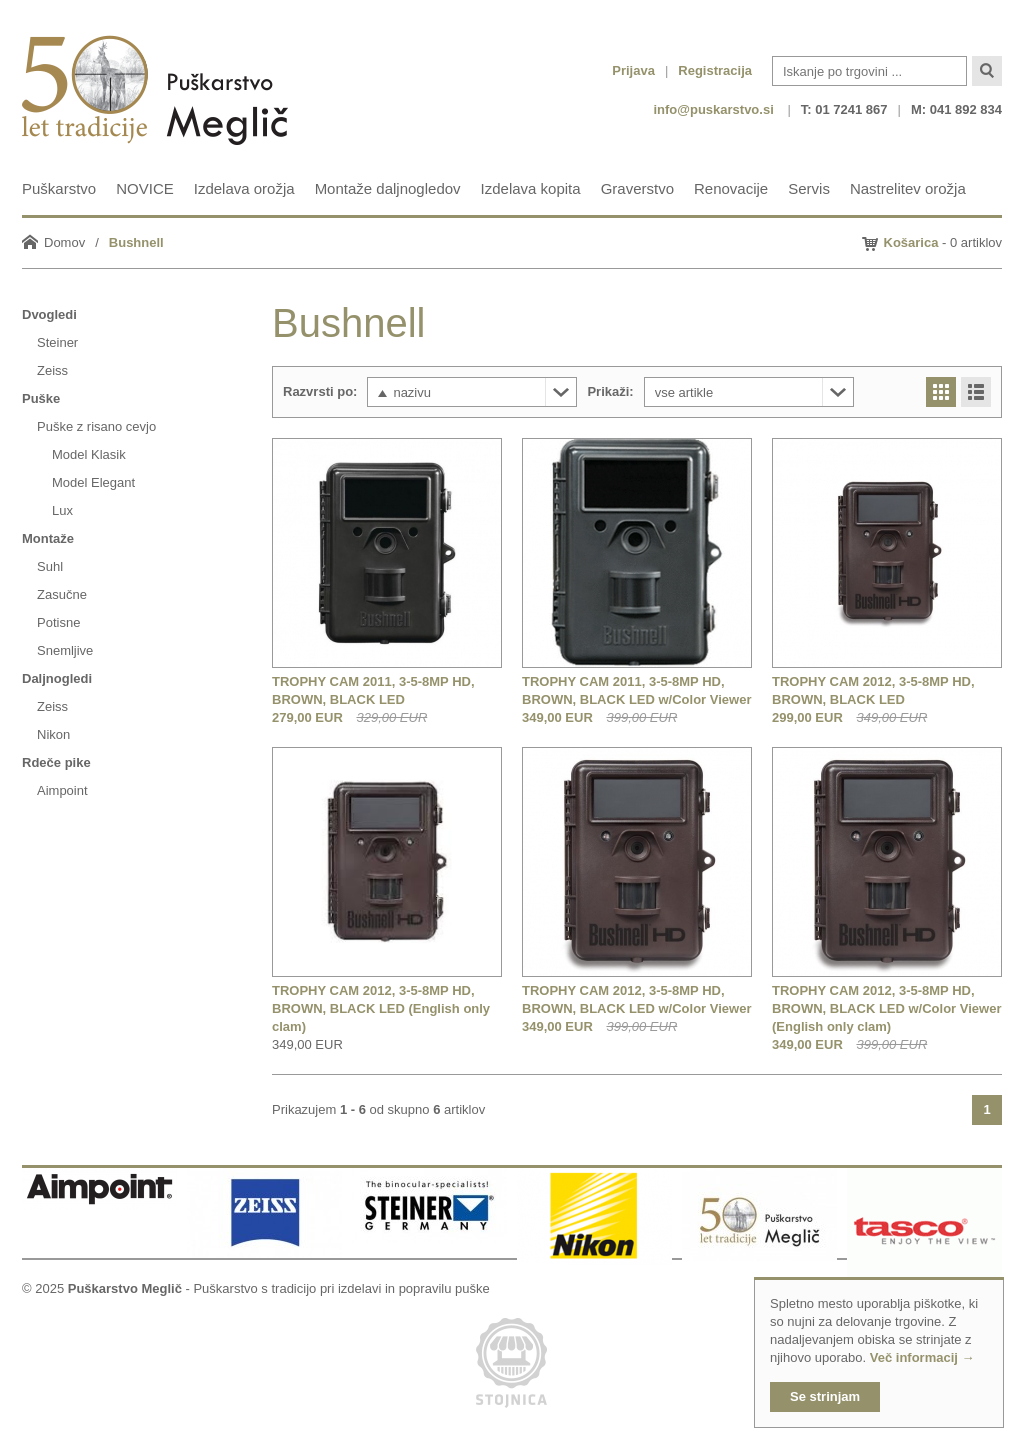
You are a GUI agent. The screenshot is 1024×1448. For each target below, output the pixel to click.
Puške (41, 398)
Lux (62, 510)
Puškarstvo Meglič (125, 1288)
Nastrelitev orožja (908, 188)
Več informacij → (922, 1357)
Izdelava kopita (531, 188)
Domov (64, 242)
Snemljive (65, 650)
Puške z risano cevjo (96, 426)
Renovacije (731, 188)
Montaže (48, 538)
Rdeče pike (56, 762)
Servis (809, 188)
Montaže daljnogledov (388, 188)
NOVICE (145, 188)
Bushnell (136, 242)
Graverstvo (637, 188)
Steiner (57, 342)
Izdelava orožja (244, 188)
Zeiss (52, 370)
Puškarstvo (59, 188)
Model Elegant (93, 482)
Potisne (58, 622)
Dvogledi (49, 314)
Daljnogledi (57, 678)
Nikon (53, 734)
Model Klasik (89, 454)
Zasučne (62, 594)
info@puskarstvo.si (713, 109)
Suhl (50, 566)
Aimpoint (62, 790)
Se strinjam (825, 1396)
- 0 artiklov (943, 242)
